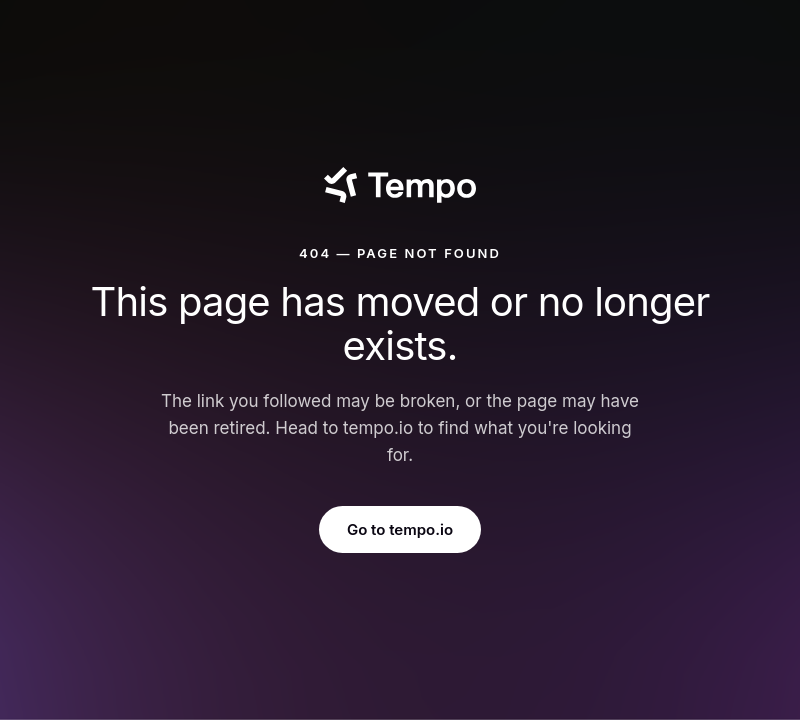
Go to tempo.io (400, 529)
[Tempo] (399, 185)
